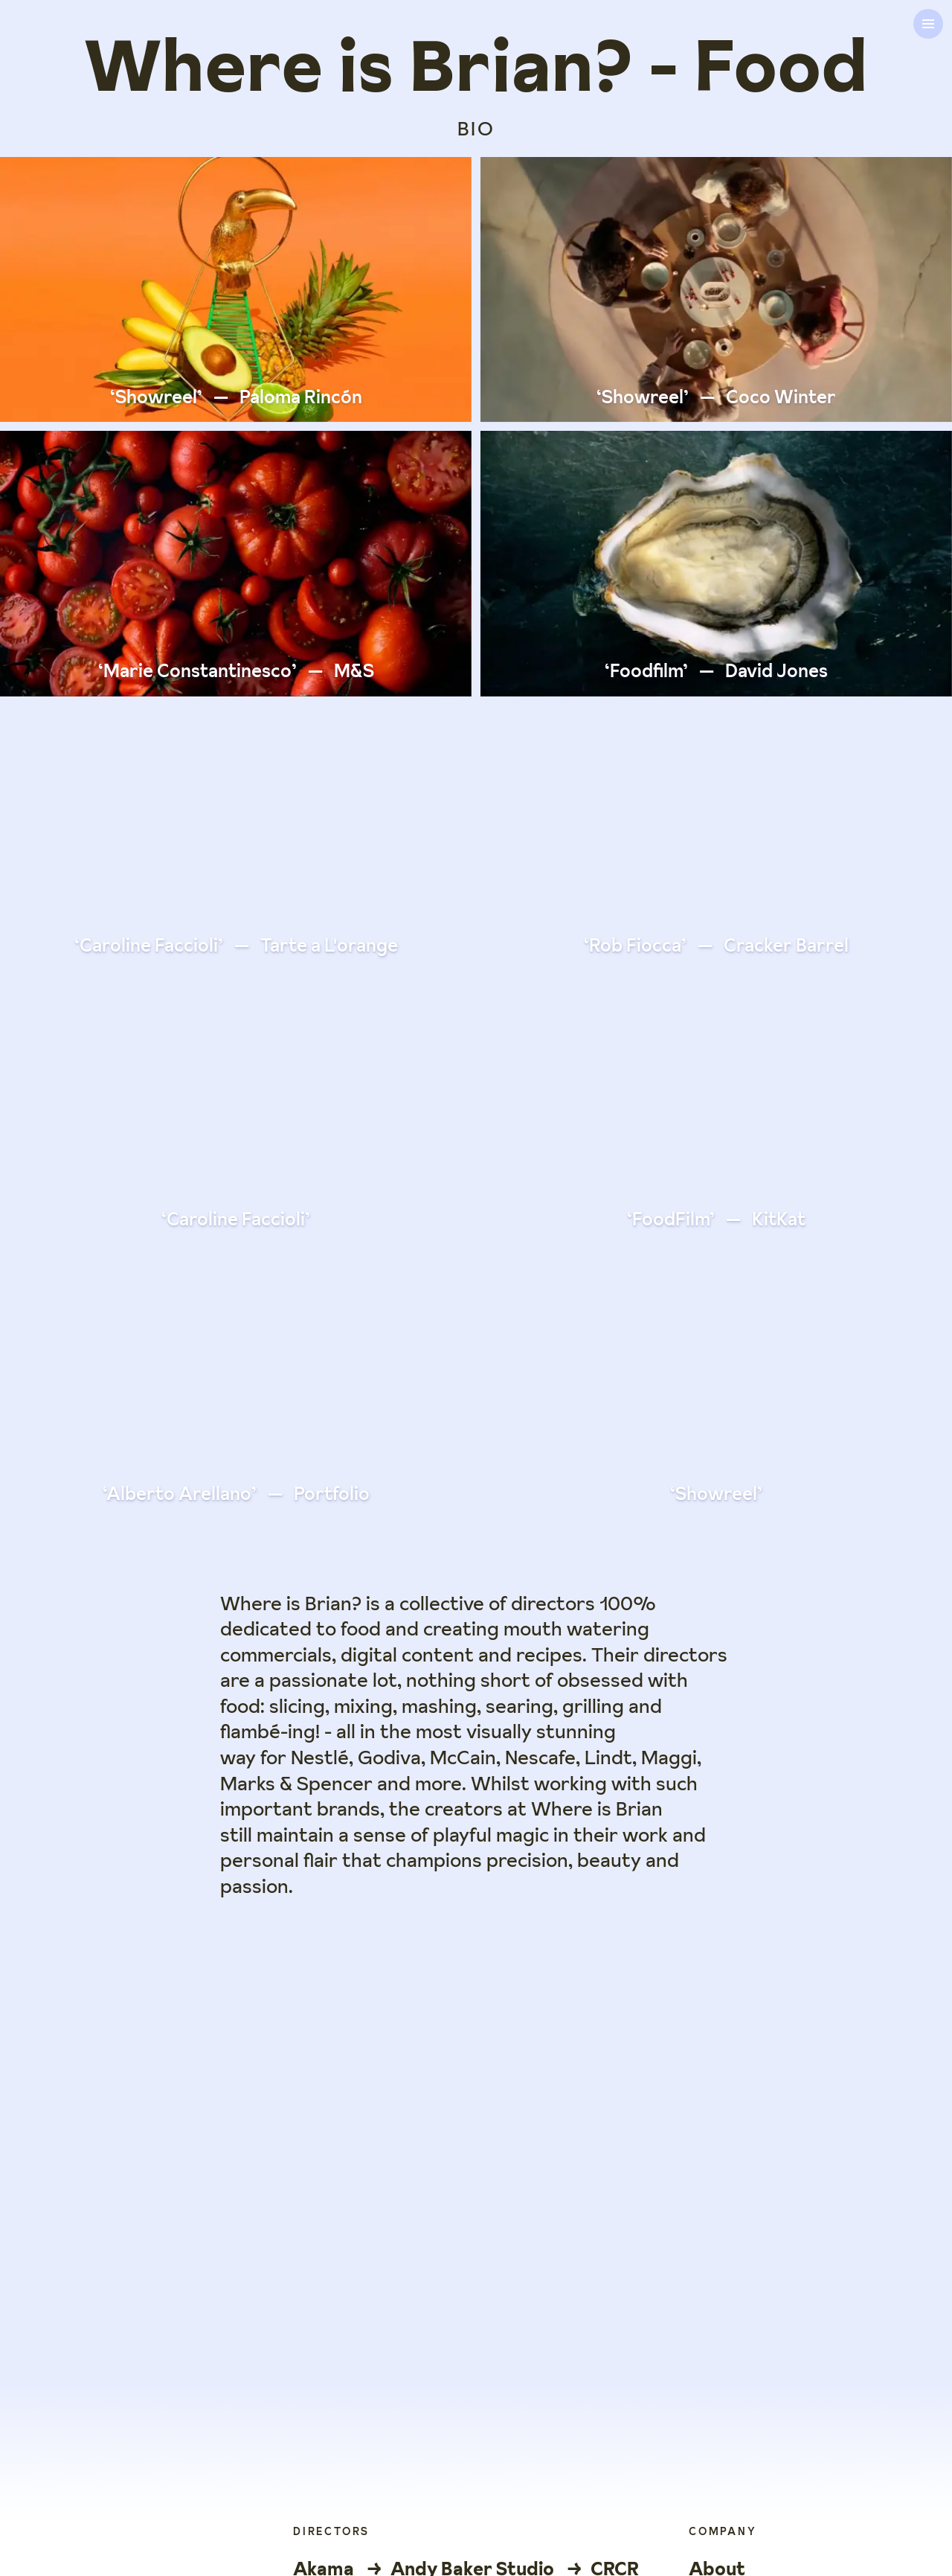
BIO (476, 128)
